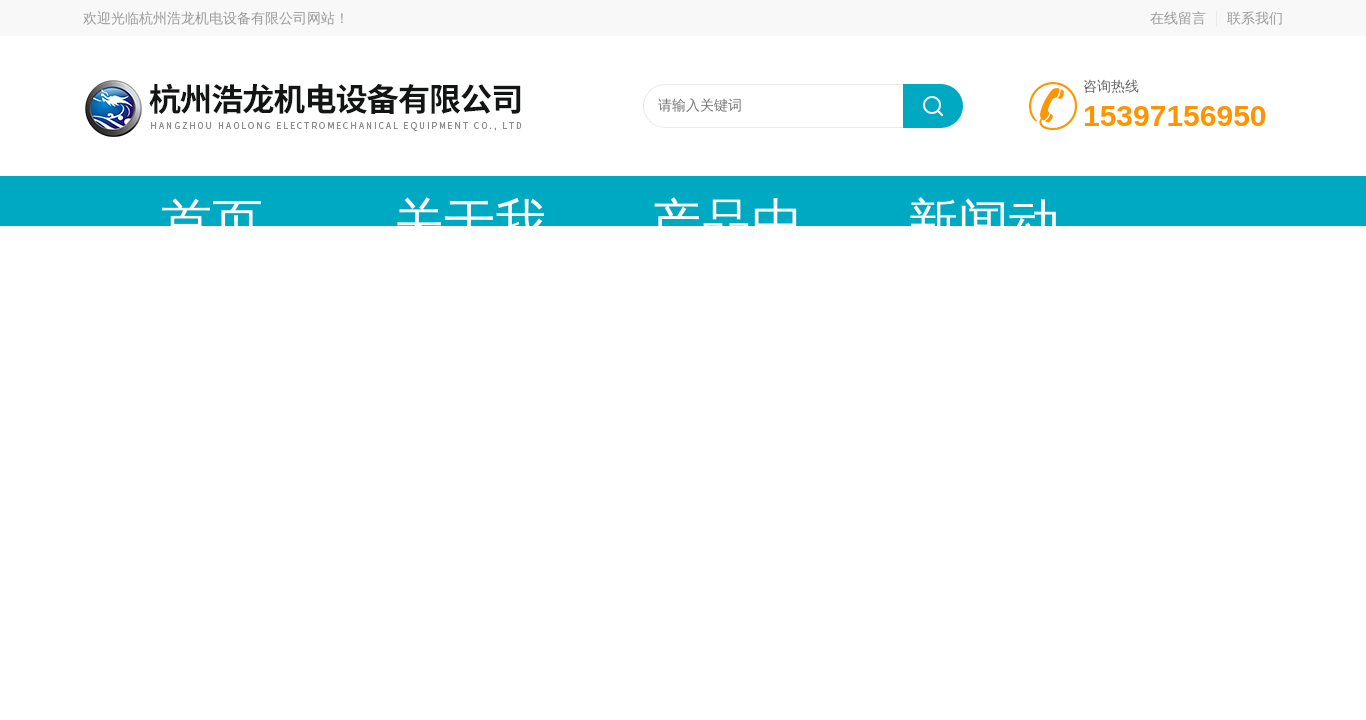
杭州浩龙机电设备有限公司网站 (237, 18)
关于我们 (338, 200)
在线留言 (1178, 18)
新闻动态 (678, 200)
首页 (168, 200)
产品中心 (508, 200)
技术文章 (848, 200)
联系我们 (1255, 18)
